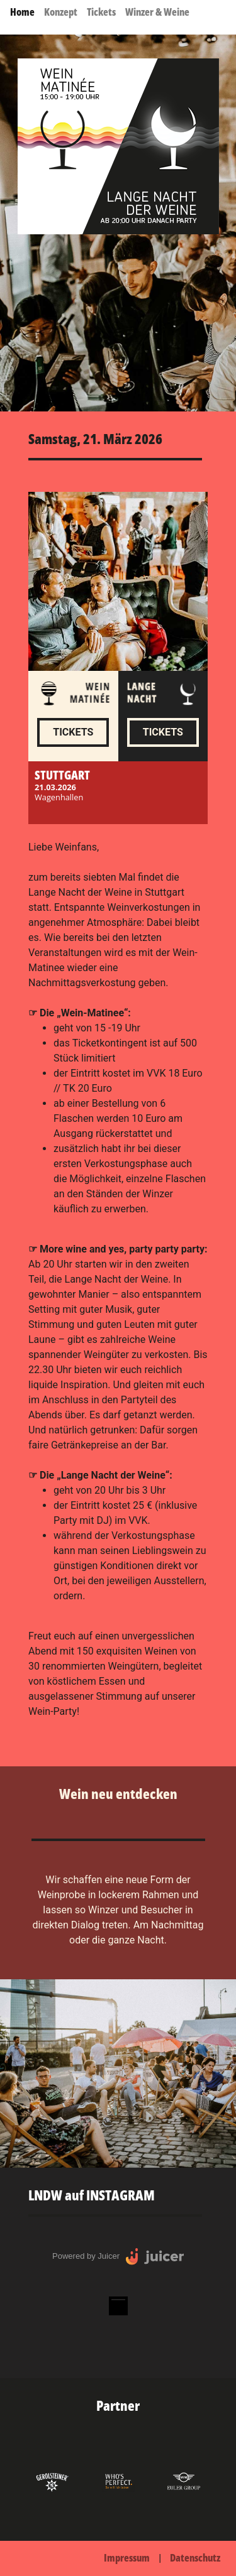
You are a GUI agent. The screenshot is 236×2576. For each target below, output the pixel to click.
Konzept (60, 12)
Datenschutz (195, 2558)
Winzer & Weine (157, 12)
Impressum (127, 2558)
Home (22, 12)
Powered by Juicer (86, 2256)
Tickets (101, 12)
